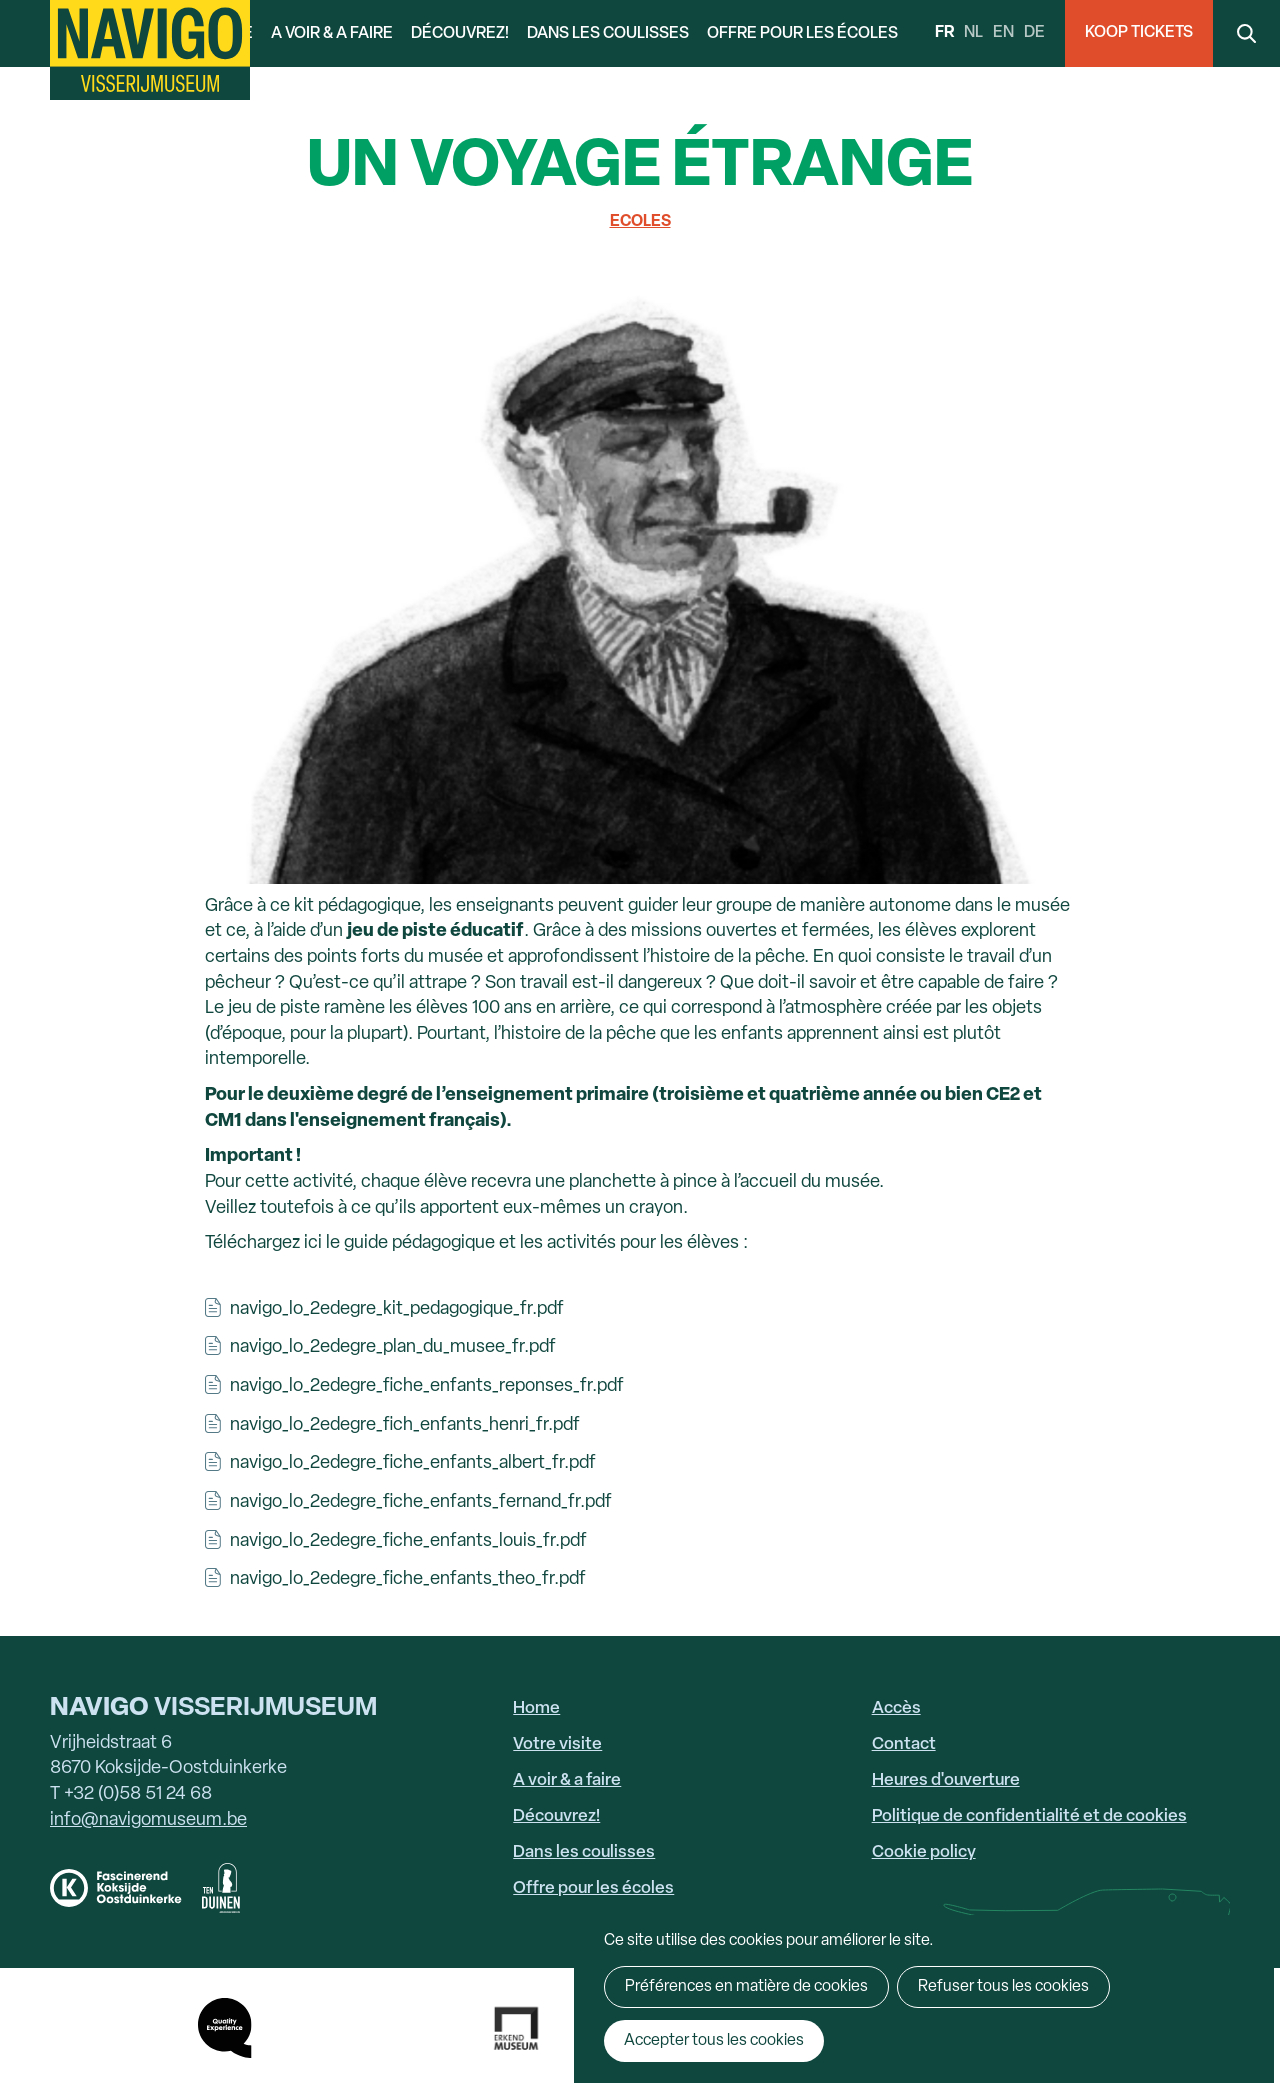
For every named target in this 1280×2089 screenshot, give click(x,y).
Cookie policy (924, 1852)
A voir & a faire (332, 34)
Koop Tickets (1139, 33)
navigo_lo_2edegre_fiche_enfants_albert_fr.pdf (413, 1463)
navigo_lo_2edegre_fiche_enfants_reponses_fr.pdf (427, 1386)
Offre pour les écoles (802, 34)
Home (536, 1708)
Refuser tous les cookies (1003, 1987)
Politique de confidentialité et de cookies (1029, 1816)
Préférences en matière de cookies (746, 1987)
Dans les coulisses (608, 34)
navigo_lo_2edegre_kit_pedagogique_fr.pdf (397, 1309)
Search (1246, 33)
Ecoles (640, 222)
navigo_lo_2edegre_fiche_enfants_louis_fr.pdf (408, 1541)
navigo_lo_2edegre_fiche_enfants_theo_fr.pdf (408, 1579)
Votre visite (557, 1744)
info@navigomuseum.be (148, 1820)
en (1003, 33)
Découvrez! (460, 34)
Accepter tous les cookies (714, 2041)
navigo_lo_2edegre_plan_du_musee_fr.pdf (393, 1347)
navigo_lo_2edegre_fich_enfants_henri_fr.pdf (405, 1425)
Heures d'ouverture (946, 1780)
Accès (896, 1708)
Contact (904, 1744)
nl (973, 33)
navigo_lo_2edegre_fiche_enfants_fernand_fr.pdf (421, 1502)
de (1034, 33)
